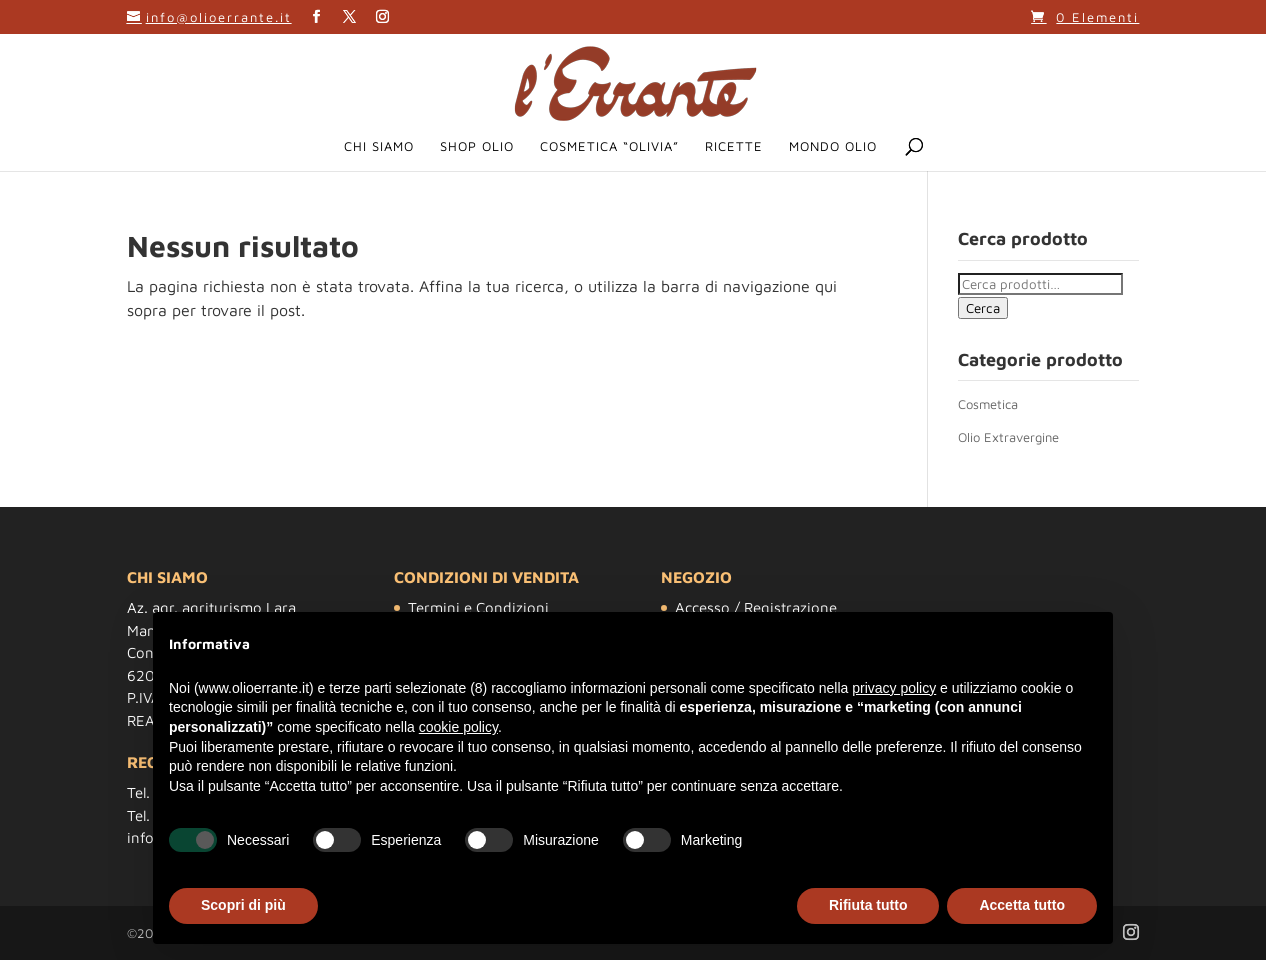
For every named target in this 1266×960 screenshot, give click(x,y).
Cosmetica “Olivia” (609, 146)
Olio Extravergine (1008, 437)
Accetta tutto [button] (1022, 905)
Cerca (983, 308)
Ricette (734, 146)
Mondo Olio (833, 146)
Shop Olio (477, 146)
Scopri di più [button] (243, 905)
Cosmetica (988, 404)
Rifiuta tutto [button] (868, 905)
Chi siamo (379, 146)
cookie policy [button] (458, 727)
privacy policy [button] (894, 688)
